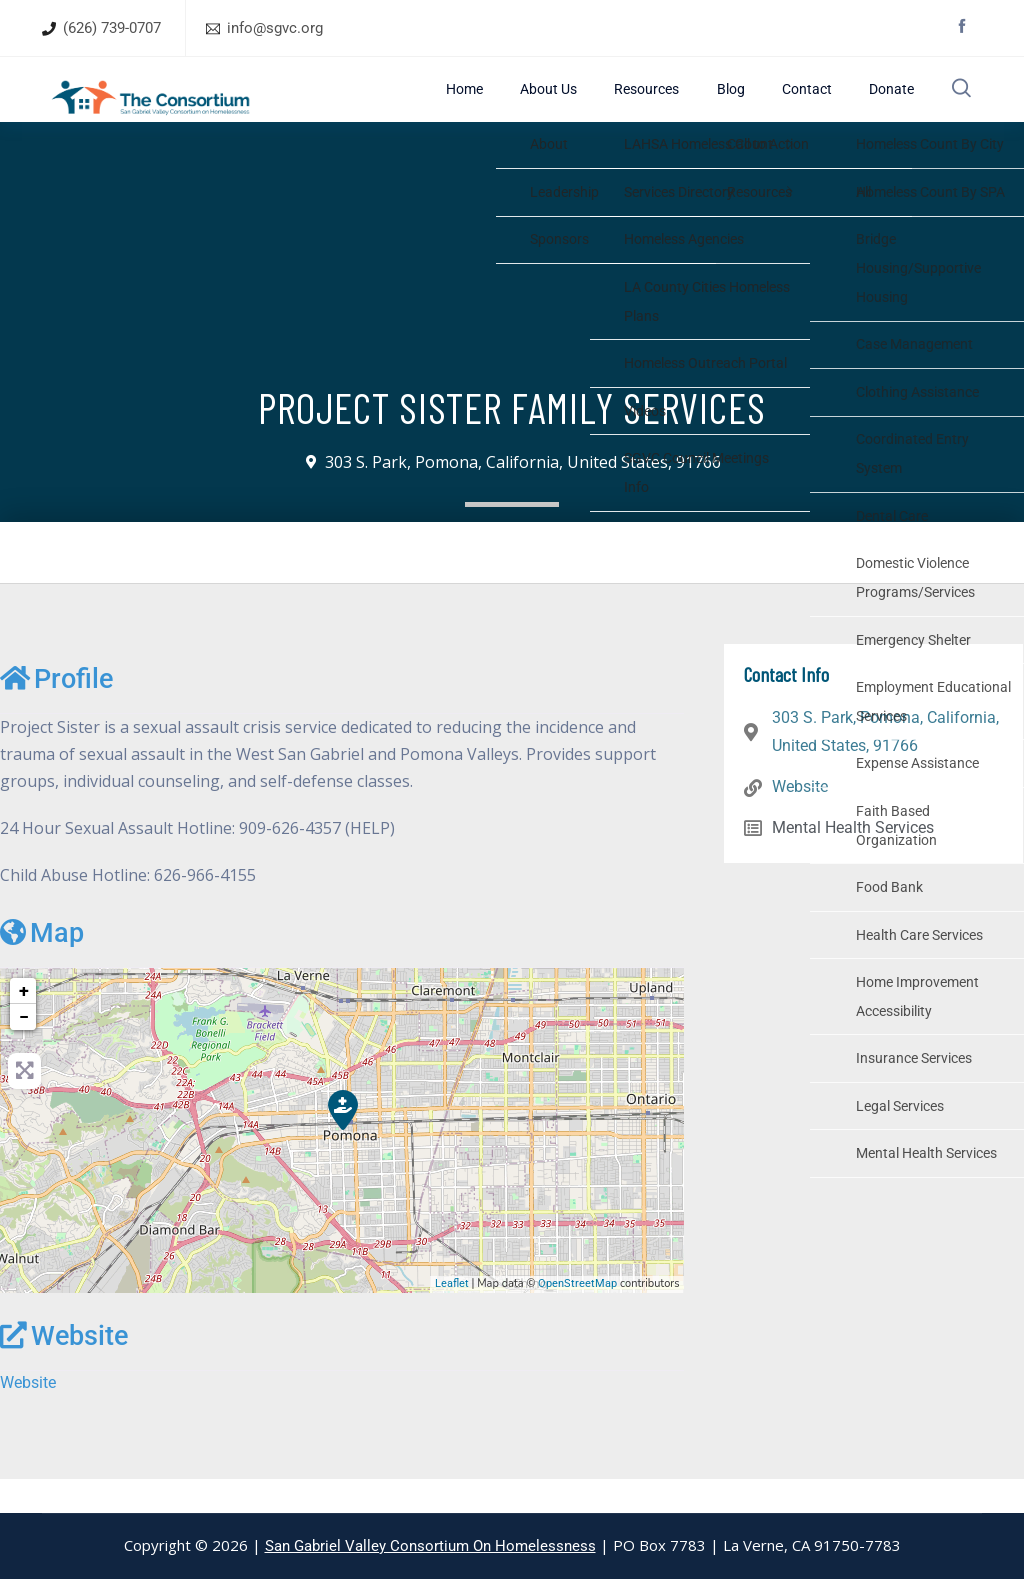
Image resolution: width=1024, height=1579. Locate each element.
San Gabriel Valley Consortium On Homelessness (430, 1546)
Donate (886, 105)
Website (64, 1369)
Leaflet (452, 1316)
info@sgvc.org (275, 28)
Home (568, 105)
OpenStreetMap (577, 1316)
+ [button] (24, 1023)
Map (42, 966)
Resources (706, 105)
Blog (769, 105)
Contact (824, 105)
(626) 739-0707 (112, 28)
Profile (56, 712)
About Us (630, 105)
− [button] (24, 1049)
